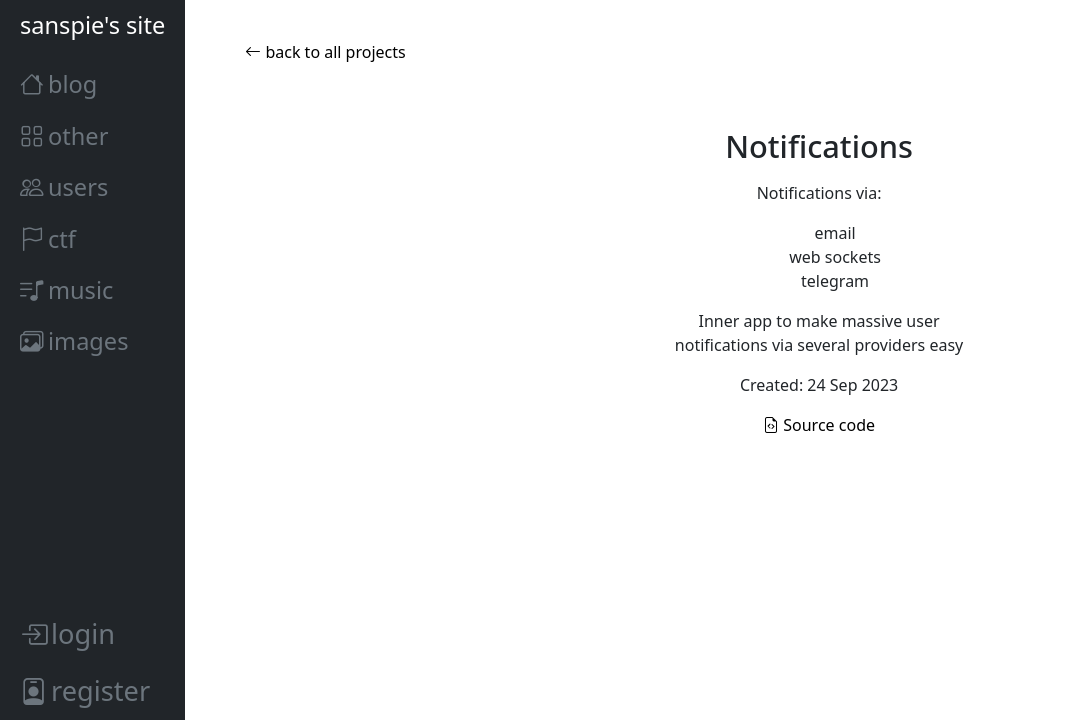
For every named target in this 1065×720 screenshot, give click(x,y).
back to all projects (325, 52)
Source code (819, 425)
